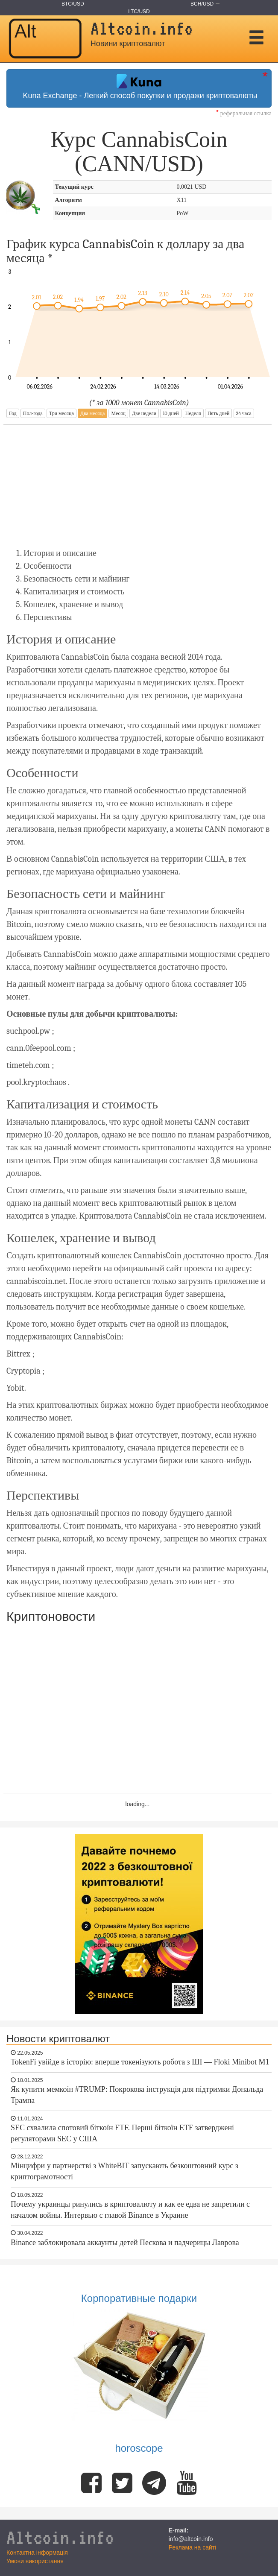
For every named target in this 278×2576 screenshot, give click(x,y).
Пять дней (219, 413)
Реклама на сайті (193, 2547)
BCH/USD (202, 4)
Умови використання (35, 2561)
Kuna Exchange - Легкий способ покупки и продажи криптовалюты (138, 87)
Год (13, 413)
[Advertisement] (137, 484)
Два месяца (92, 413)
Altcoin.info (60, 2537)
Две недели (144, 413)
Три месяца (61, 413)
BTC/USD (72, 4)
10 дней (171, 413)
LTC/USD (138, 12)
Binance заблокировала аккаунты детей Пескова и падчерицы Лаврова (125, 2242)
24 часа (244, 413)
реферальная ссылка (244, 113)
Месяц (118, 413)
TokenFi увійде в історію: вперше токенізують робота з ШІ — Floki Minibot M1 (140, 2062)
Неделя (193, 413)
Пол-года (33, 413)
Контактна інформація (37, 2552)
